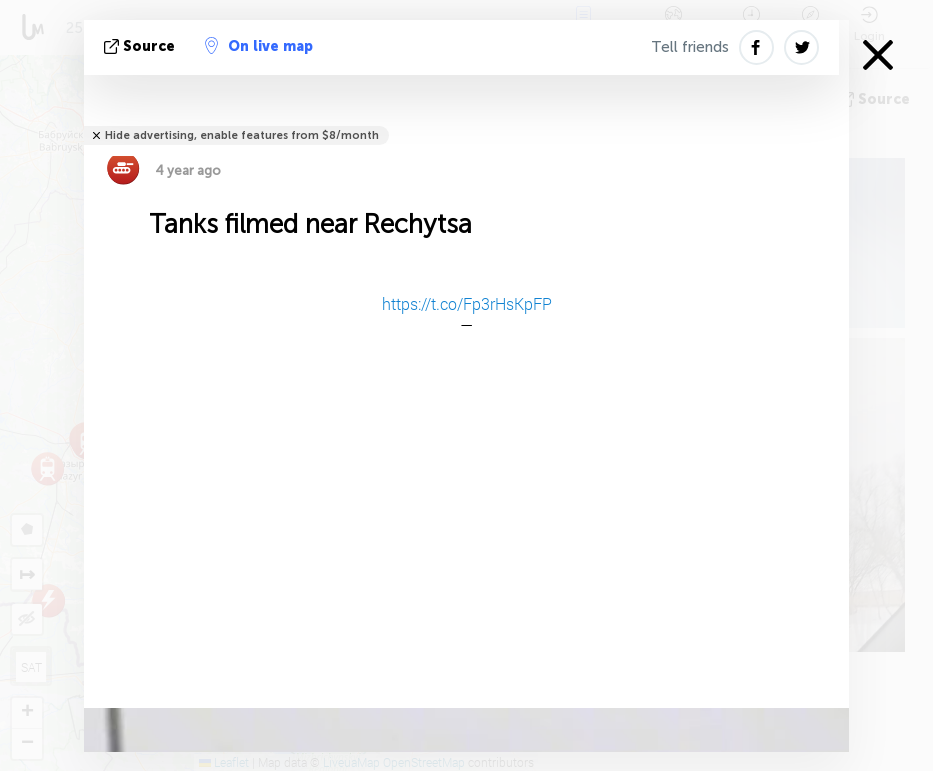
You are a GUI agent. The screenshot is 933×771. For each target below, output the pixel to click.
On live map (259, 46)
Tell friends (690, 47)
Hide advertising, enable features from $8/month (242, 135)
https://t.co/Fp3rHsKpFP (467, 303)
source (141, 46)
